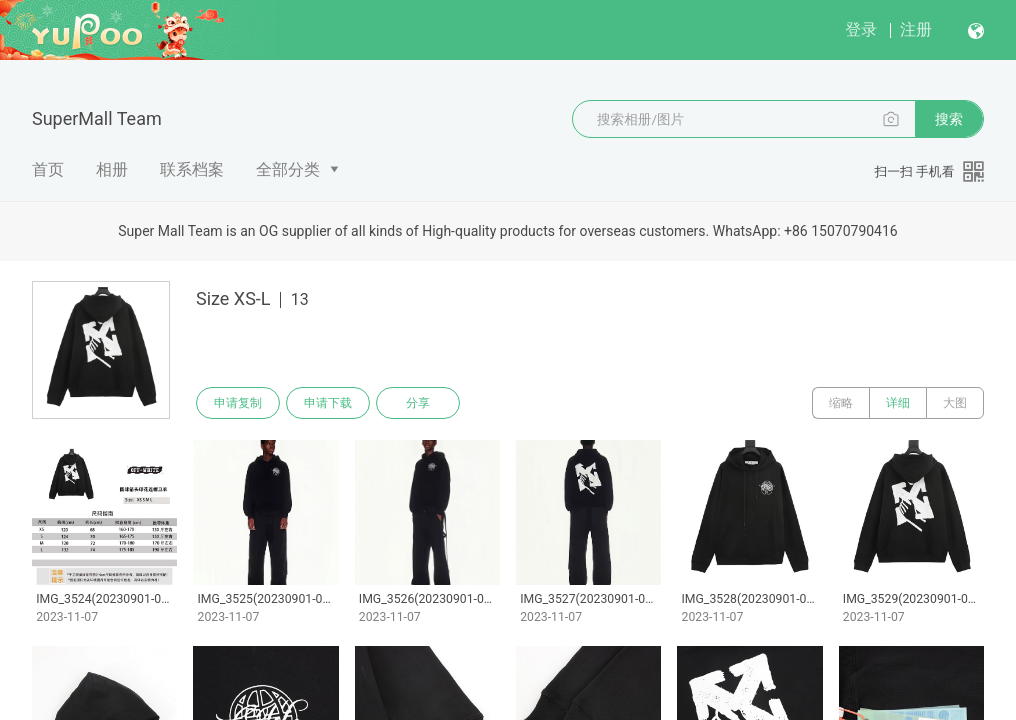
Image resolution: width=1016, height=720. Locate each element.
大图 (955, 403)
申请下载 (328, 403)
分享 (418, 403)
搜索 (949, 119)
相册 (112, 169)
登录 (861, 29)
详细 (898, 403)
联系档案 (192, 169)
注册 (916, 29)
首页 (48, 169)
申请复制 (238, 403)
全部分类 (288, 169)
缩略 (841, 403)
